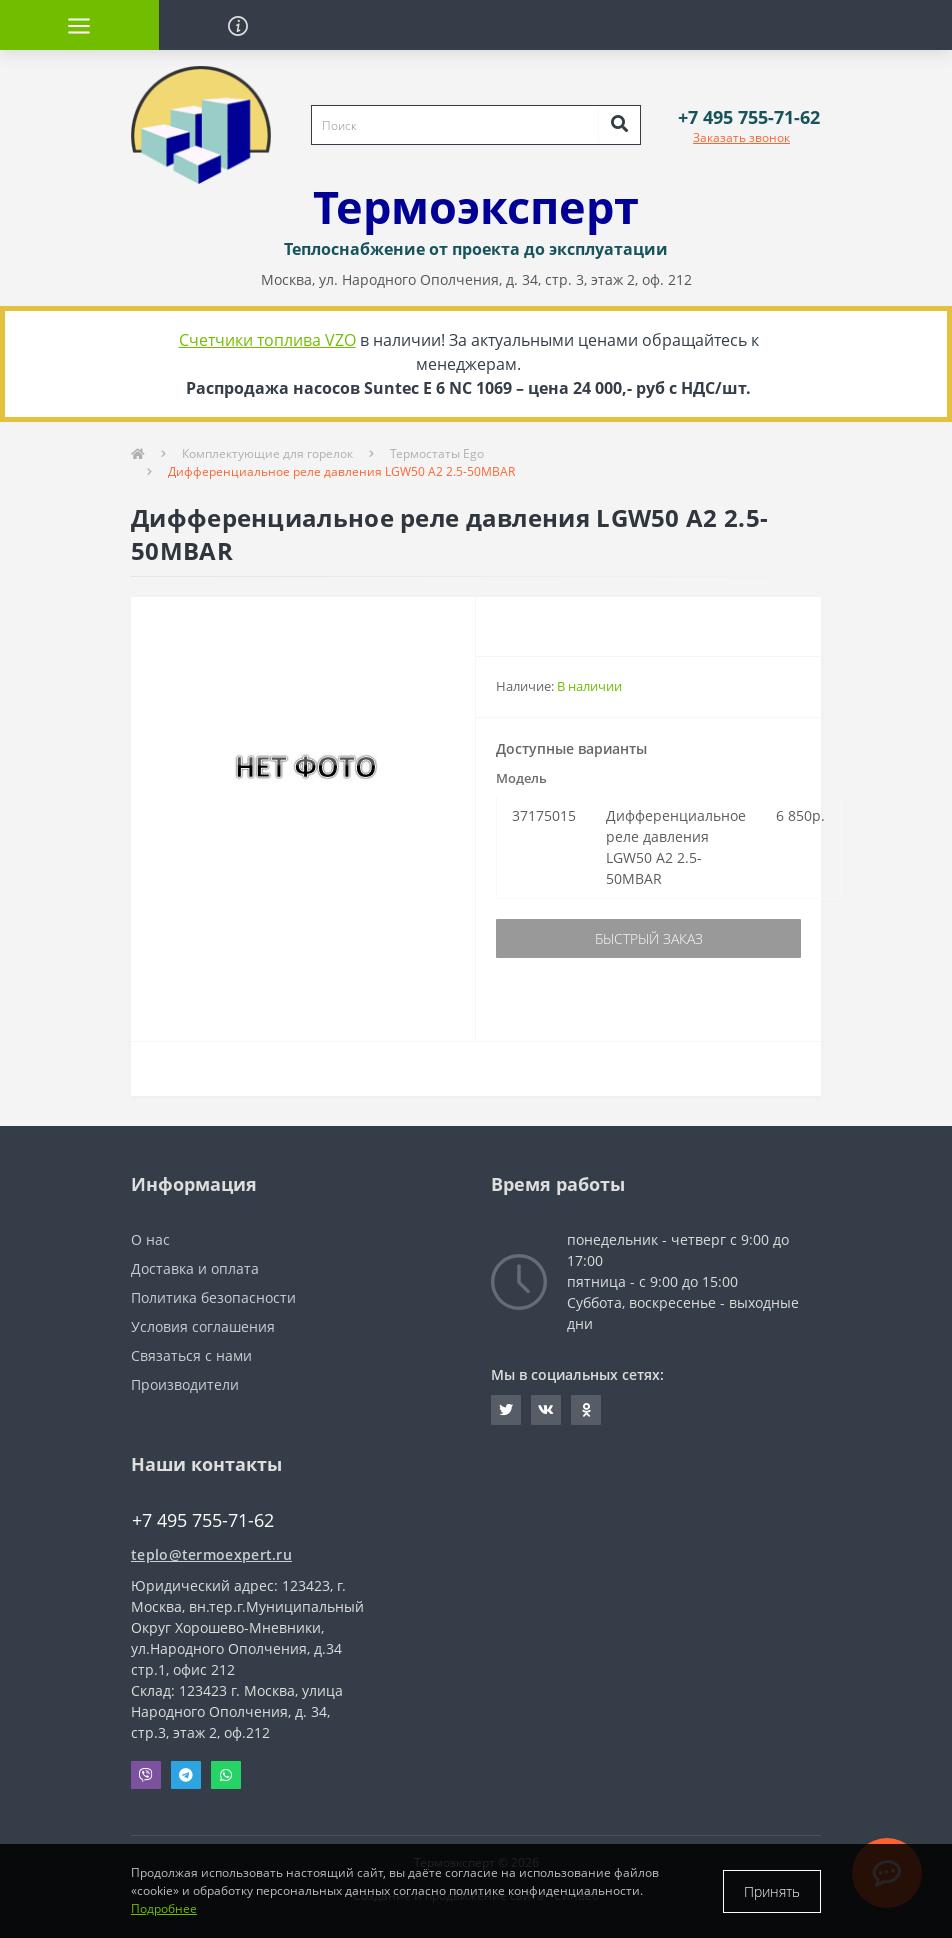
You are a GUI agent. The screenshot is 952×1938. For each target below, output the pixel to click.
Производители (185, 1384)
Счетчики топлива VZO (267, 340)
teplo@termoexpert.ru (211, 1554)
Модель (521, 778)
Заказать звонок (741, 137)
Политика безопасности (213, 1297)
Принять (772, 1891)
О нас (150, 1239)
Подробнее (164, 1908)
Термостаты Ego (437, 453)
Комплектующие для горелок (267, 453)
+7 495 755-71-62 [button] (203, 1520)
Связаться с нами (191, 1355)
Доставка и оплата (195, 1268)
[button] (749, 117)
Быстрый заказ (649, 938)
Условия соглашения (203, 1326)
